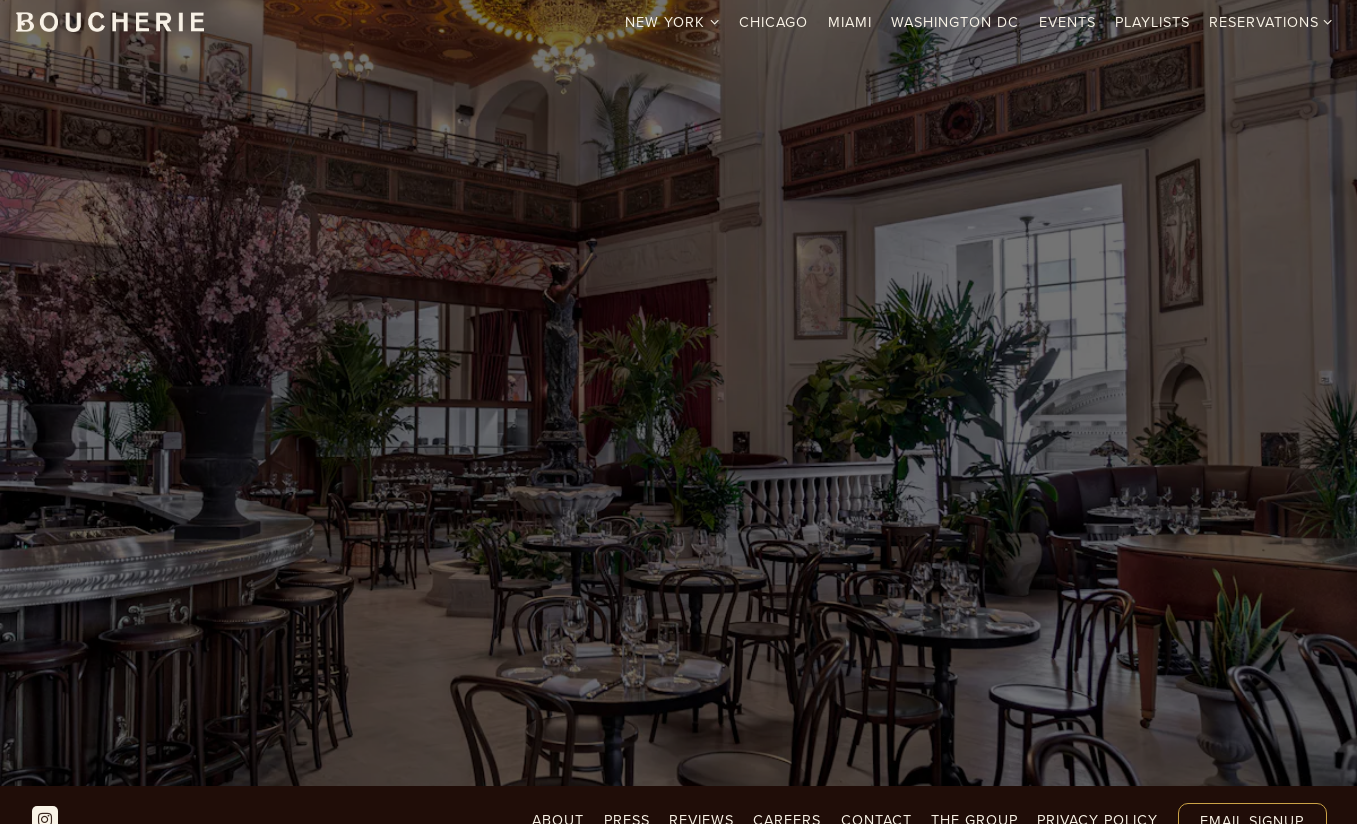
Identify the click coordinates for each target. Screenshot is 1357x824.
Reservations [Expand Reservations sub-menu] (1271, 21)
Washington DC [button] (955, 22)
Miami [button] (850, 22)
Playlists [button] (1152, 22)
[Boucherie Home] (110, 21)
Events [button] (1067, 22)
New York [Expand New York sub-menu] (672, 21)
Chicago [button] (773, 22)
